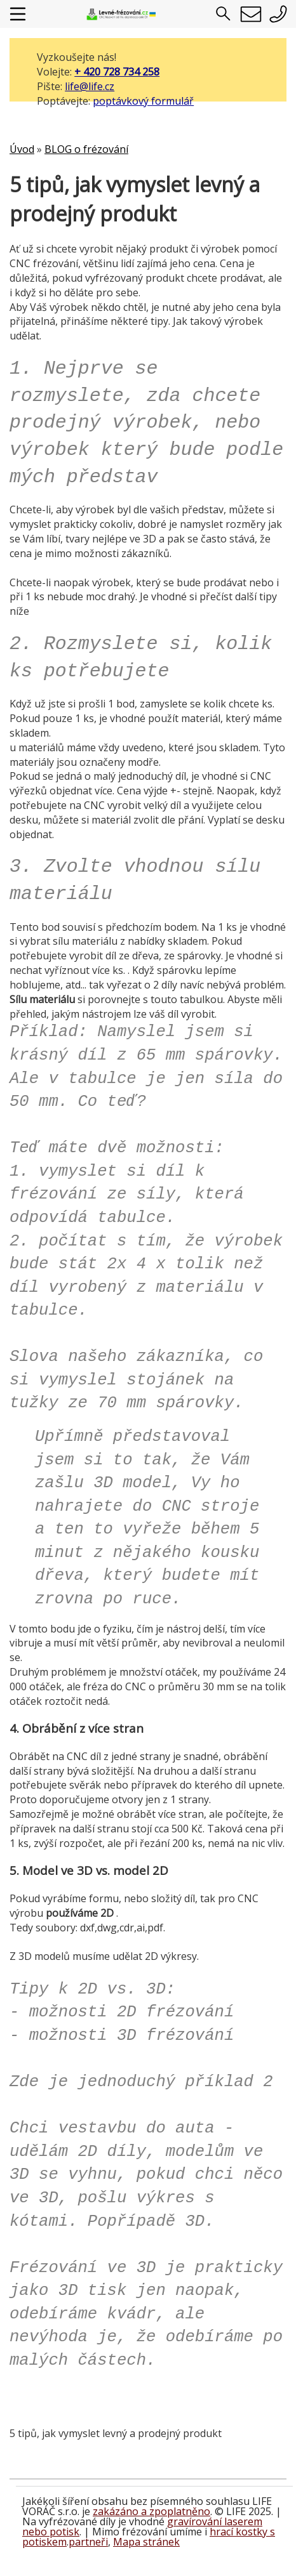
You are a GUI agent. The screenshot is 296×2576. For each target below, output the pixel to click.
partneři (88, 2542)
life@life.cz (89, 86)
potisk (64, 2532)
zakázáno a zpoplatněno (151, 2511)
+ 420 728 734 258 (116, 72)
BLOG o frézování (86, 149)
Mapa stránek (146, 2542)
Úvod (22, 149)
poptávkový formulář (143, 101)
